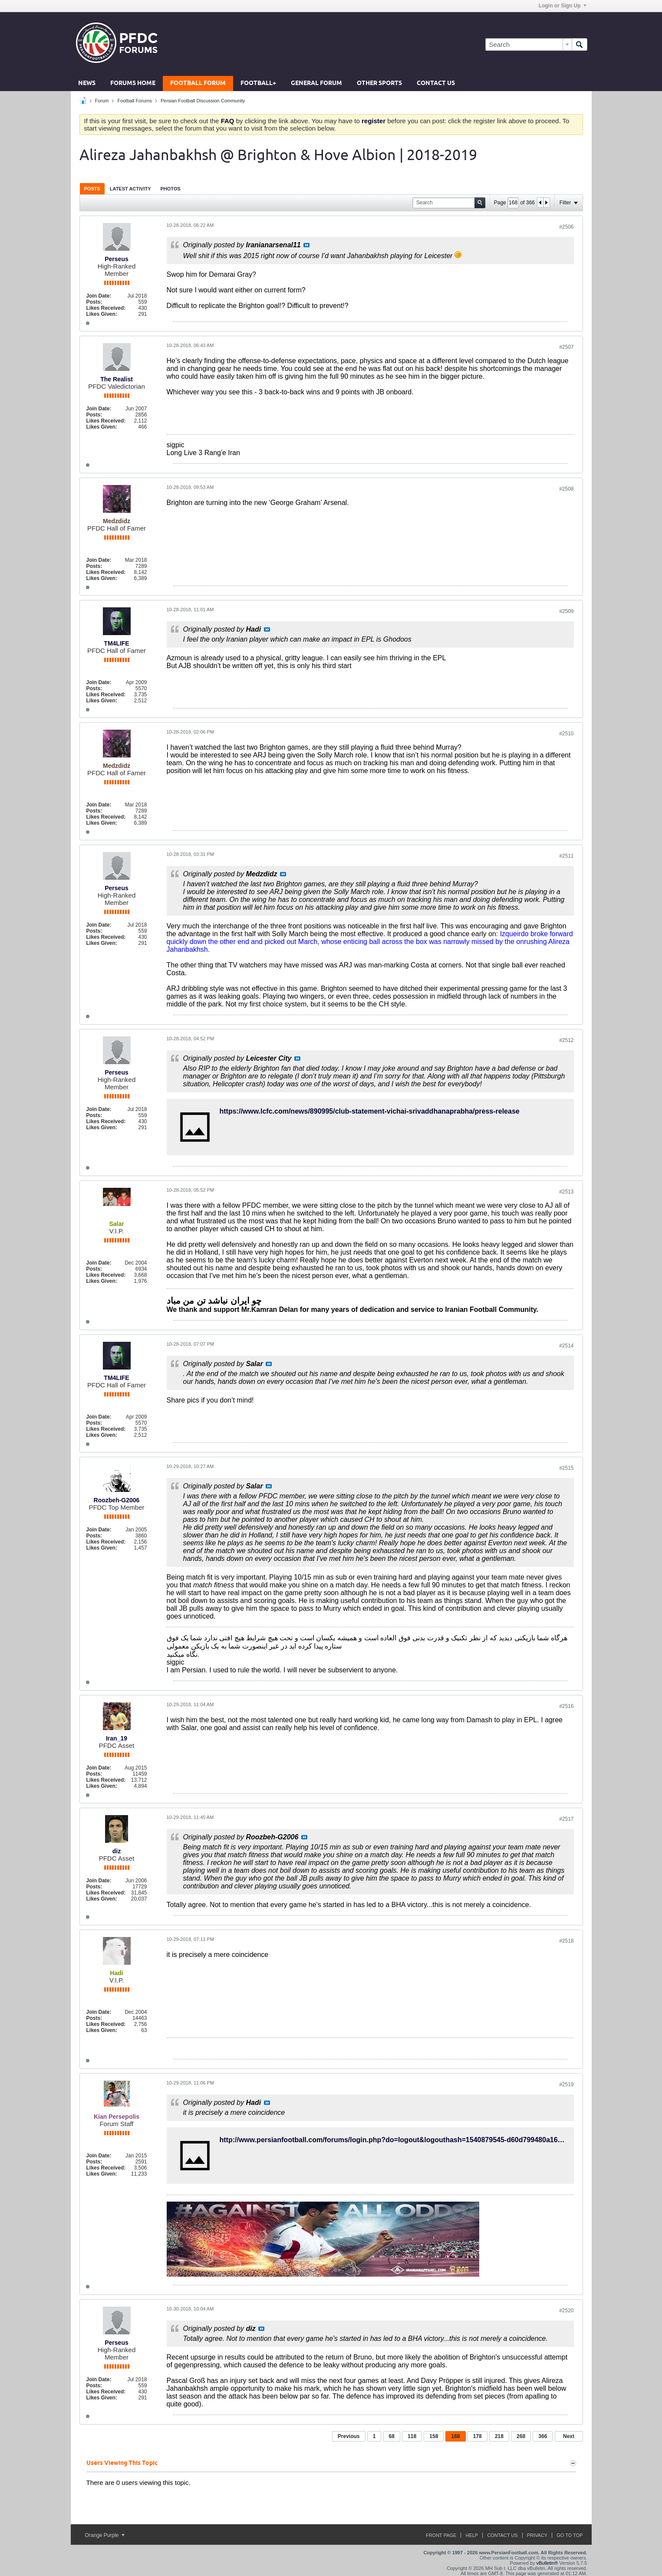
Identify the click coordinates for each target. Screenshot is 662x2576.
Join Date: (99, 296)
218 (499, 2436)
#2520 (566, 2310)
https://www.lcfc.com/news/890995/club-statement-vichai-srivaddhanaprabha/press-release (370, 1111)
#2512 (566, 1040)
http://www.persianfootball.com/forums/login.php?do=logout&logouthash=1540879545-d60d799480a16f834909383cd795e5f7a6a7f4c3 (439, 2139)
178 (477, 2436)
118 (412, 2436)
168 (455, 2436)
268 (521, 2436)
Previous (349, 2436)
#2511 (566, 856)
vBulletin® (547, 2563)
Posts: (94, 302)
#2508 (566, 489)
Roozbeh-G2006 (117, 1500)
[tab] (92, 188)
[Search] (528, 44)
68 (392, 2436)
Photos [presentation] (171, 188)
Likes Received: (106, 308)
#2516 (566, 1706)
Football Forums (134, 100)
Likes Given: (101, 314)
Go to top (570, 2535)
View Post (306, 245)
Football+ (258, 83)
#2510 (566, 734)
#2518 (566, 1941)
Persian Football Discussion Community (203, 100)
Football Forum (198, 83)
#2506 (566, 227)
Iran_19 (116, 1738)
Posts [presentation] (92, 188)
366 (542, 2436)
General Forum (316, 83)
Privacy (537, 2535)
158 (433, 2436)
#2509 (566, 611)
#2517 (566, 1819)
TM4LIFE (116, 643)
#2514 (566, 1346)
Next (568, 2436)
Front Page (441, 2535)
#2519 (566, 2084)
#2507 (566, 347)
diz (116, 1851)
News (87, 83)
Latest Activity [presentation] (130, 188)
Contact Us (436, 83)
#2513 (566, 1192)
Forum (102, 100)
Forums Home (132, 83)
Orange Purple (105, 2535)
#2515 (566, 1468)
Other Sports (379, 83)
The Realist (116, 379)
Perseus (116, 259)
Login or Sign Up (562, 6)
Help (471, 2535)
